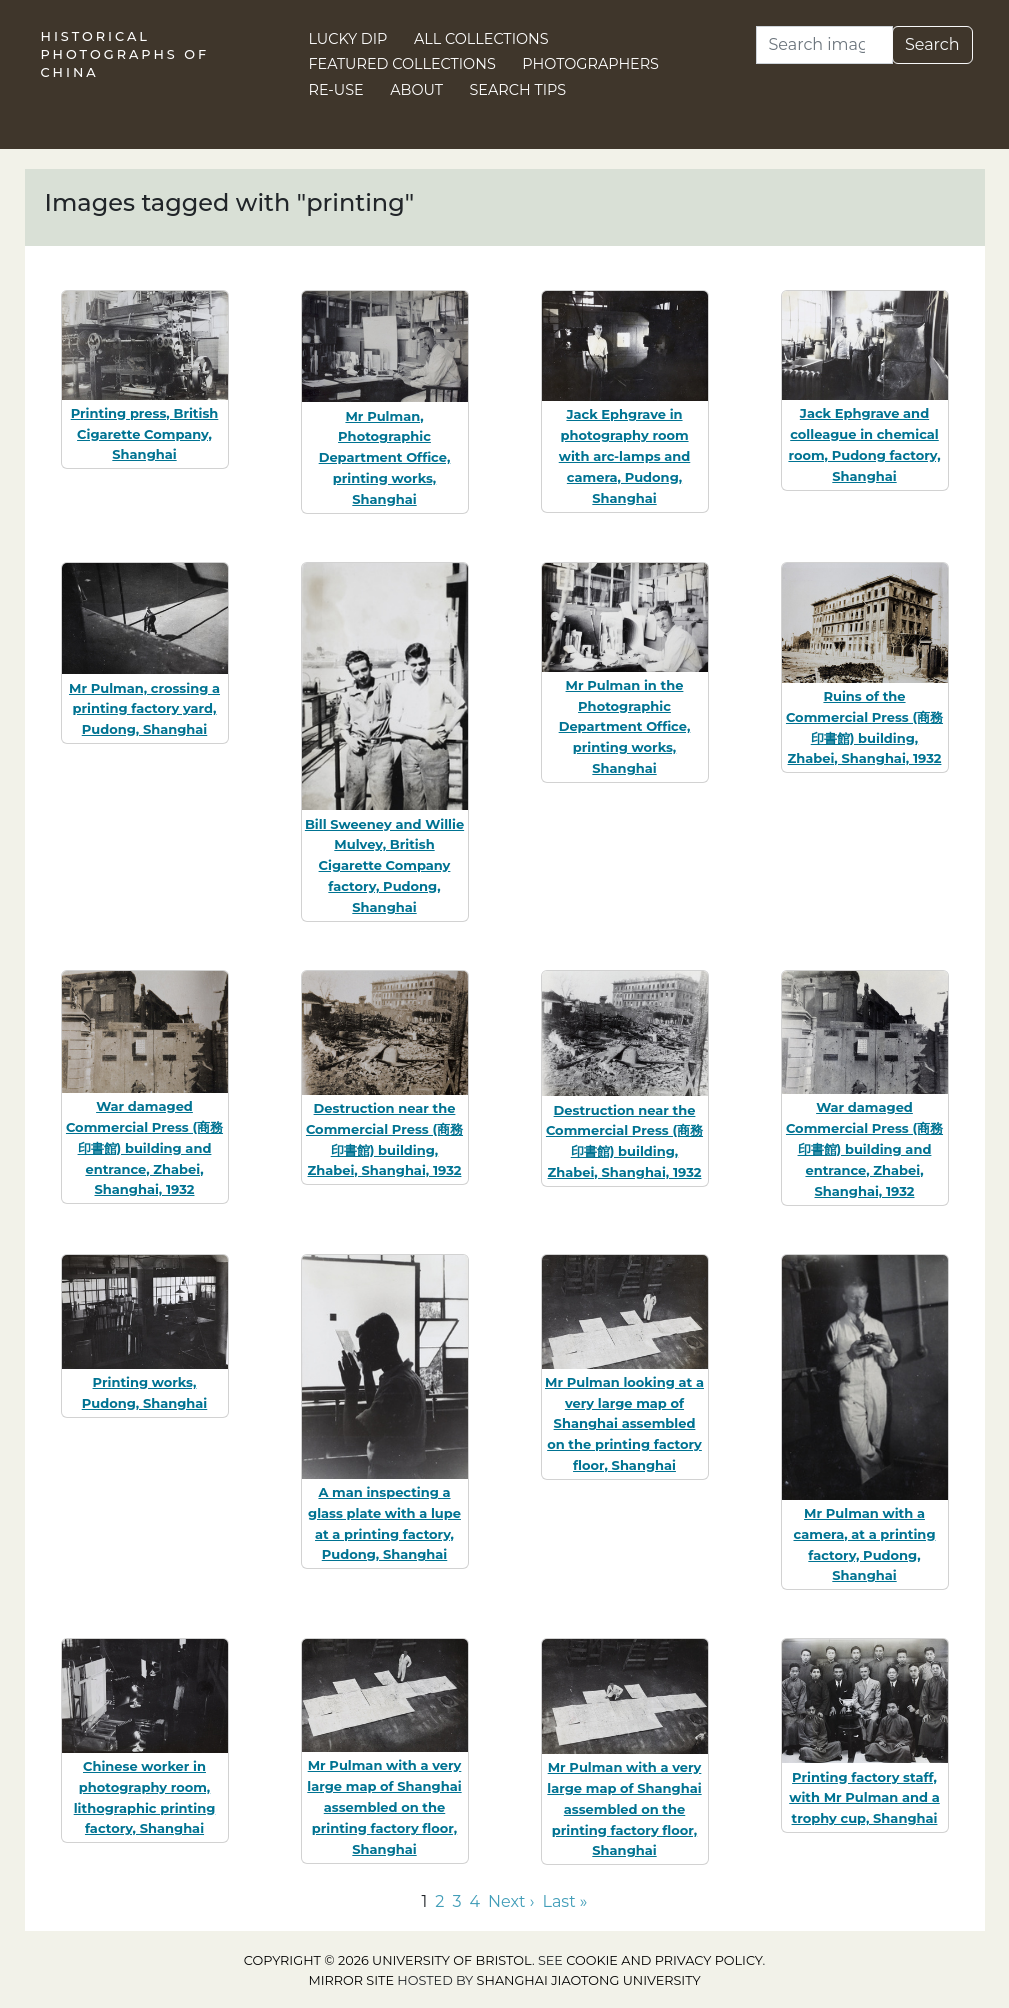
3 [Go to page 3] (456, 1901)
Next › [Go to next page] (511, 1901)
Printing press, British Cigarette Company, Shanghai (145, 434)
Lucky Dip (348, 39)
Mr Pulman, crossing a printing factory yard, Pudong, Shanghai (144, 709)
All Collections (481, 39)
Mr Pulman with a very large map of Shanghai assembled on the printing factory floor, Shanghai (384, 1806)
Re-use (336, 90)
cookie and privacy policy (664, 1960)
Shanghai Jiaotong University (589, 1980)
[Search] (824, 45)
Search (932, 44)
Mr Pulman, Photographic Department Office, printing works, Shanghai (385, 457)
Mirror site (351, 1980)
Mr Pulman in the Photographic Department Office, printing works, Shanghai (625, 726)
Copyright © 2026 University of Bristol (388, 1960)
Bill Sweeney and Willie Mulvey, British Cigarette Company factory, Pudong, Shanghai (384, 865)
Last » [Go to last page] (564, 1901)
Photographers (590, 64)
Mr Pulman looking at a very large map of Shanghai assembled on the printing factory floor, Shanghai (624, 1423)
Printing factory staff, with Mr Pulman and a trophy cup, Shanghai (864, 1798)
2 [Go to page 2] (439, 1901)
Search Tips (518, 90)
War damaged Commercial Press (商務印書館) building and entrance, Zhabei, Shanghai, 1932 (144, 1147)
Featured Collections (402, 64)
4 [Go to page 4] (474, 1901)
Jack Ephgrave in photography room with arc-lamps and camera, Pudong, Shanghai (625, 455)
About (416, 90)
